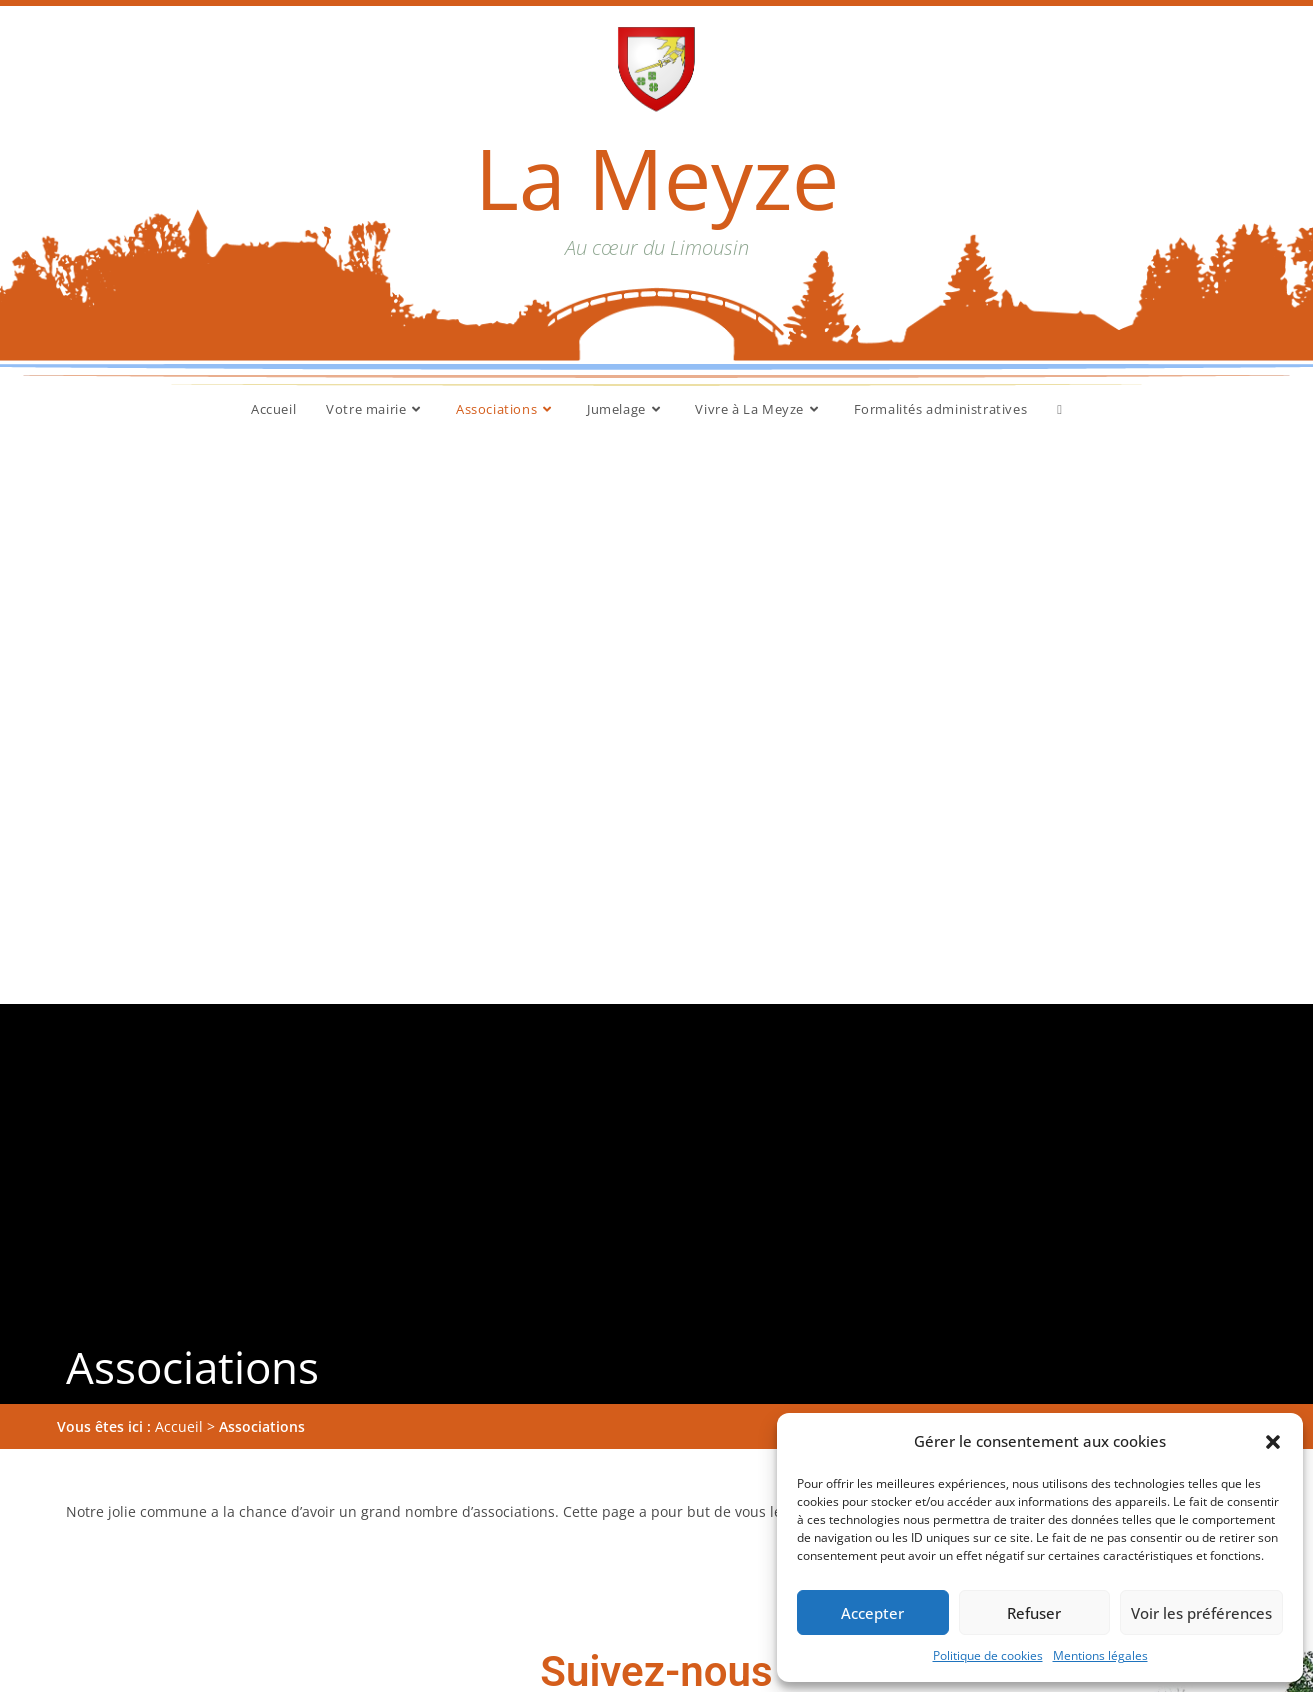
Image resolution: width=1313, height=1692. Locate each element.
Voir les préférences (1201, 1613)
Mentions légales (1100, 1655)
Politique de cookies (988, 1655)
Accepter (872, 1613)
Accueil (179, 866)
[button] (1273, 1442)
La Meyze (657, 177)
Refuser (1034, 1613)
